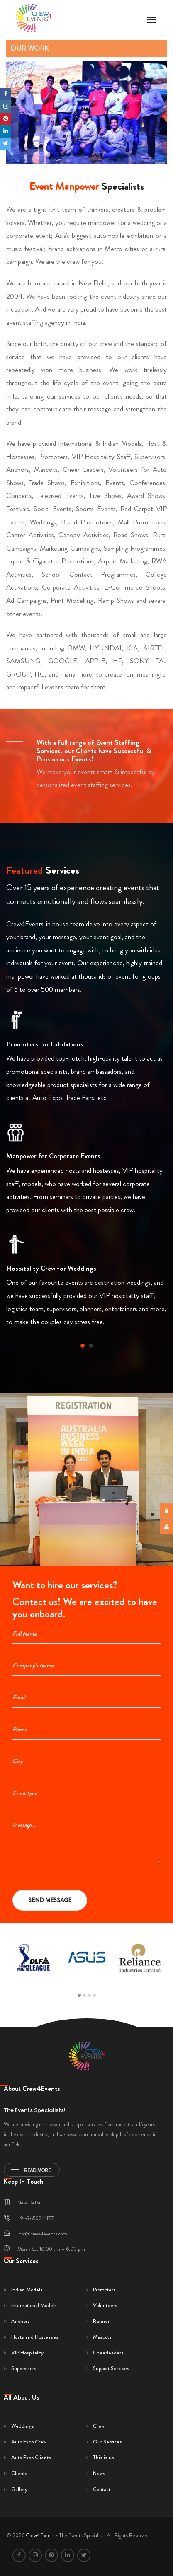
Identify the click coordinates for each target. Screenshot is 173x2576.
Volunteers (105, 2305)
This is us (103, 2457)
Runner (101, 2321)
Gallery (19, 2489)
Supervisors (24, 2368)
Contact (101, 2489)
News (99, 2473)
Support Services (111, 2368)
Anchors (20, 2321)
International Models (34, 2305)
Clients (19, 2473)
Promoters (104, 2289)
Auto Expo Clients (31, 2457)
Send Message (49, 1900)
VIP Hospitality (27, 2352)
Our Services (107, 2442)
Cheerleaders (108, 2352)
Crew (99, 2426)
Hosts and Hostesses (34, 2337)
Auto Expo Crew (28, 2442)
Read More (31, 2170)
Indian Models (27, 2289)
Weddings (22, 2426)
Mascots (102, 2337)
